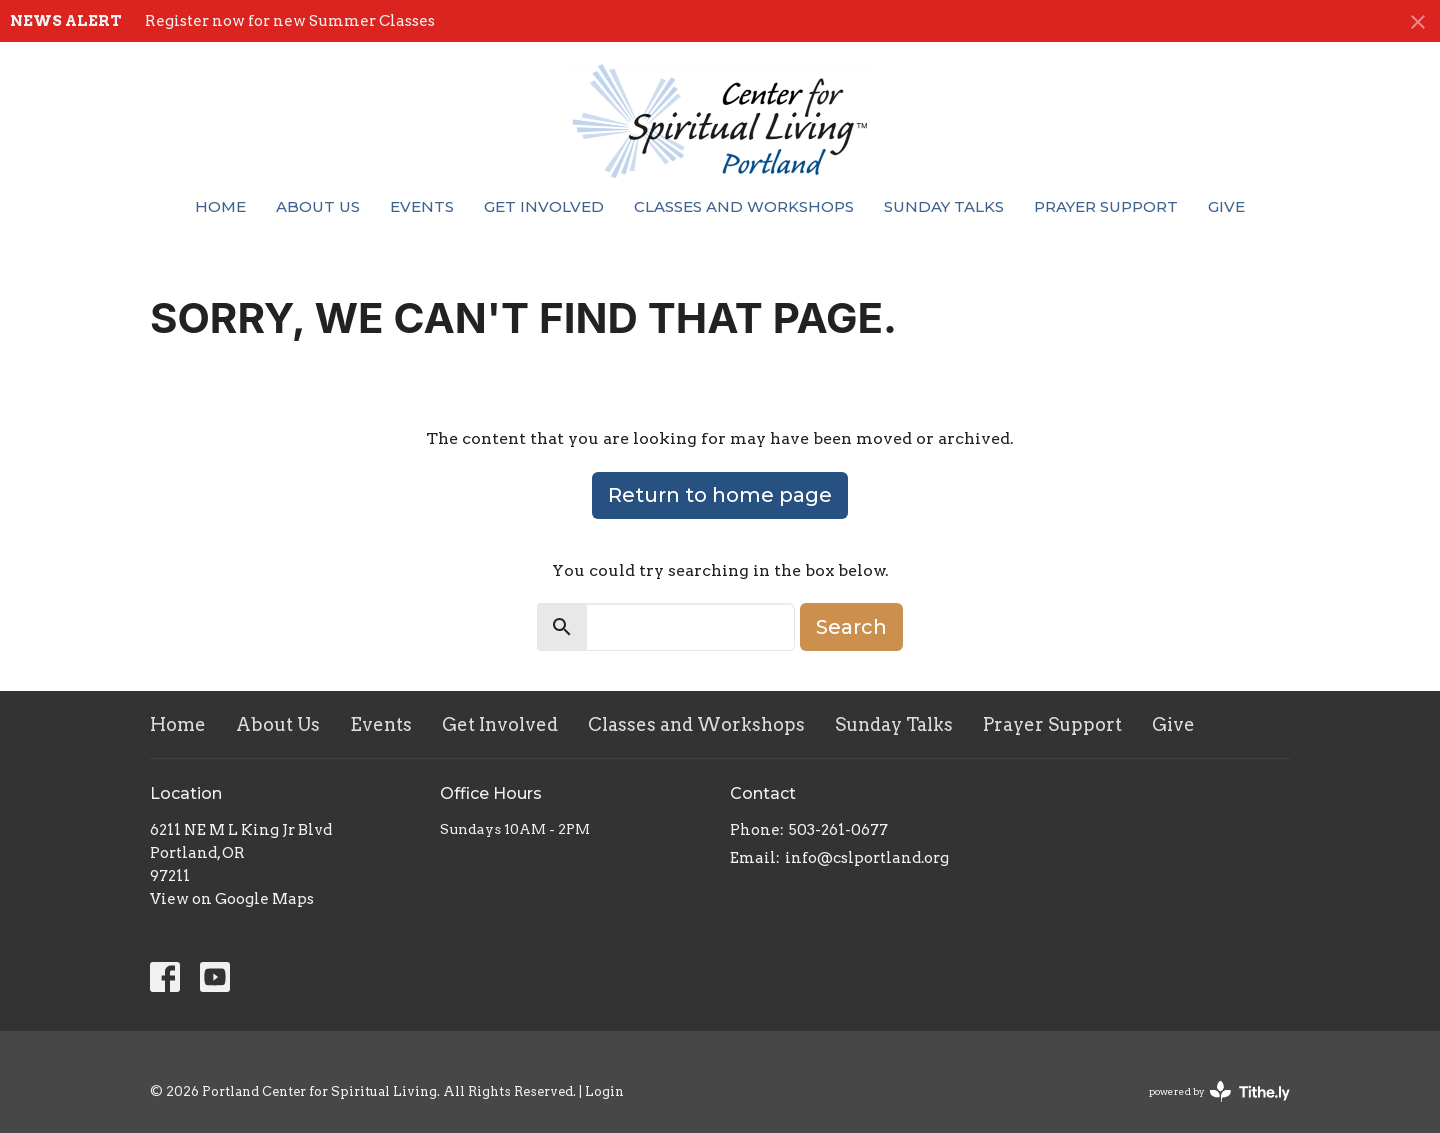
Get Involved (544, 206)
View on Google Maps (232, 899)
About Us (318, 206)
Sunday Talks (944, 206)
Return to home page (720, 495)
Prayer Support (1106, 206)
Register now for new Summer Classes (290, 21)
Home (220, 206)
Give (1226, 206)
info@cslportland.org (867, 858)
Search (851, 627)
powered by (1219, 1091)
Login (604, 1091)
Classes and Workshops (744, 206)
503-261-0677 (838, 830)
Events (422, 206)
